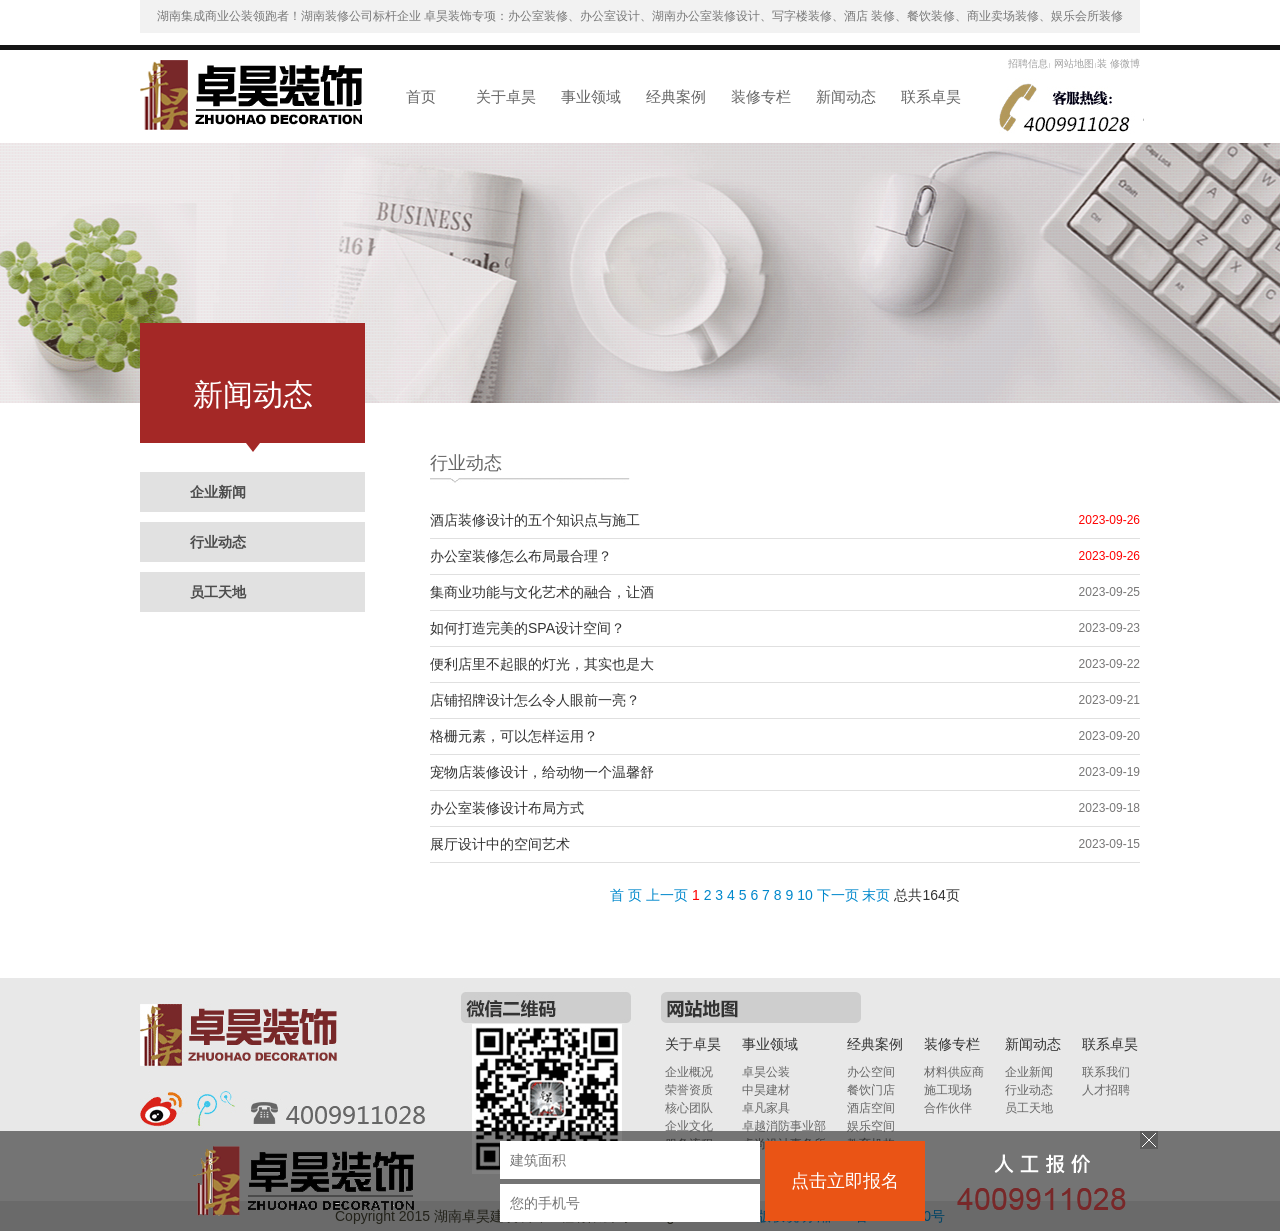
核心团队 (689, 1108)
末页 (876, 895)
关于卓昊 (506, 96)
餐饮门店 (871, 1090)
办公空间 (871, 1072)
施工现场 (948, 1090)
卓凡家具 (766, 1108)
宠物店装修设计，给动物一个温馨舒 (542, 772)
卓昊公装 (766, 1072)
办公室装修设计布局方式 (507, 808)
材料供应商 (954, 1072)
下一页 (838, 895)
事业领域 (591, 96)
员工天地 (218, 592)
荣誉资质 (689, 1090)
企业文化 (689, 1126)
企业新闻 (218, 492)
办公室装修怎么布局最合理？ (521, 556)
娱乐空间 (871, 1126)
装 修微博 (1118, 63)
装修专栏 (761, 96)
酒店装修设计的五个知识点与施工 (535, 520)
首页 (421, 96)
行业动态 (218, 542)
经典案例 (676, 96)
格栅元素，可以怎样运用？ (514, 736)
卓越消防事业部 (784, 1126)
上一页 (667, 895)
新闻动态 (846, 96)
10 (805, 895)
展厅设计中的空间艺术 (500, 844)
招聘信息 (1028, 63)
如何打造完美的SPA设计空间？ (527, 628)
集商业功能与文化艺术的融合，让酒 (542, 592)
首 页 (626, 895)
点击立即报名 (845, 1181)
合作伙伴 (948, 1108)
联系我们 (1106, 1072)
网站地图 (1072, 63)
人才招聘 (1106, 1090)
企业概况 (689, 1072)
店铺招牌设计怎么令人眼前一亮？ (535, 700)
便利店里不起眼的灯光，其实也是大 (542, 664)
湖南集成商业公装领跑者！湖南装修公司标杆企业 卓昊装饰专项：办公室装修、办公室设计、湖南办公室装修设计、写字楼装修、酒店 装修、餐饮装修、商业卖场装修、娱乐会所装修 (640, 16)
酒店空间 (871, 1108)
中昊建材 (766, 1090)
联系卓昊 (931, 96)
